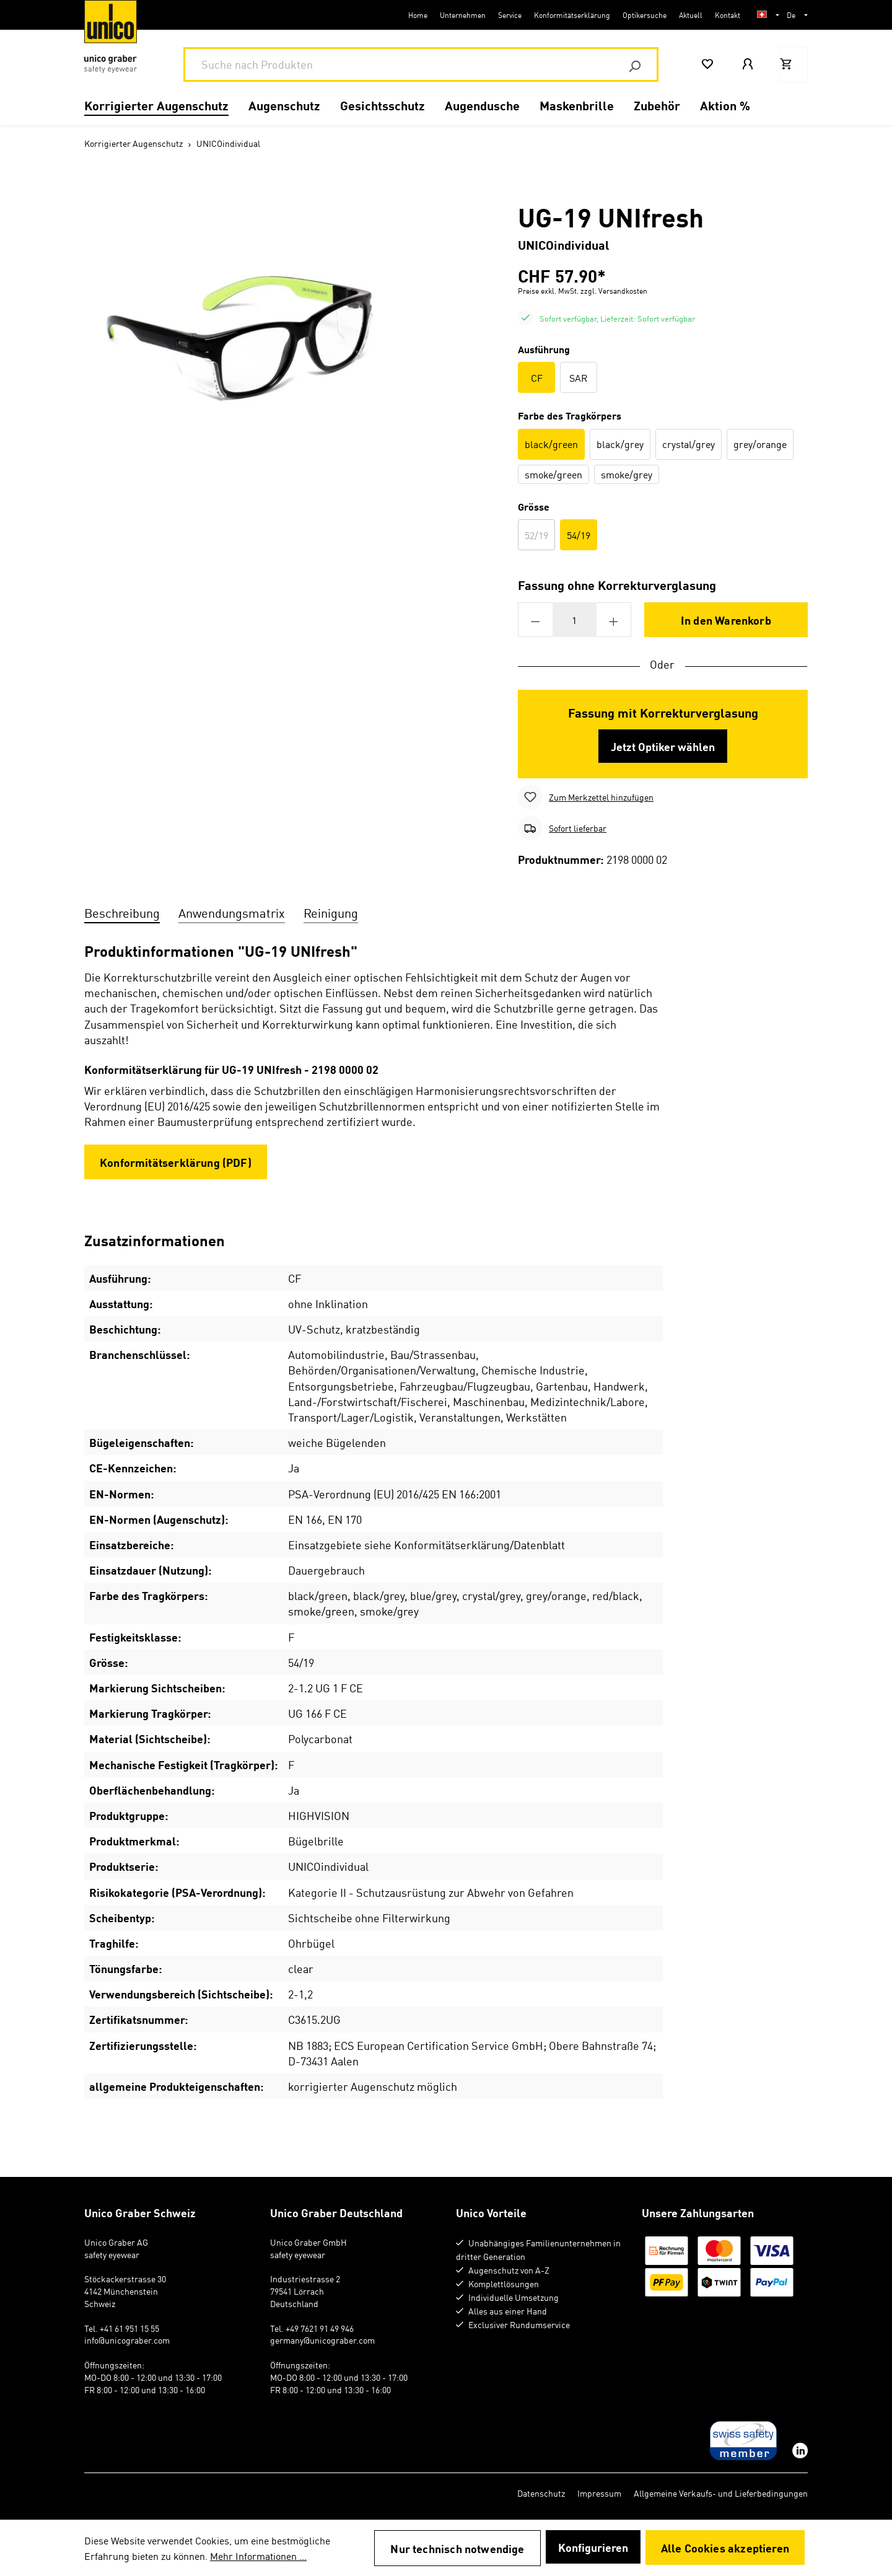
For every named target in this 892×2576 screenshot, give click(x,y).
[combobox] (399, 64)
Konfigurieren (593, 2547)
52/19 (540, 536)
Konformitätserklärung (572, 15)
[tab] (122, 911)
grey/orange (760, 444)
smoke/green (553, 474)
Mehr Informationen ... (258, 2555)
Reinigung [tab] (331, 912)
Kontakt (727, 15)
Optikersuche (645, 15)
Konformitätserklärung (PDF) (175, 1162)
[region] (260, 334)
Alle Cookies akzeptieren (725, 2547)
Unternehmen (463, 15)
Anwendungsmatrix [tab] (231, 912)
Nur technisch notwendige (457, 2548)
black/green (551, 444)
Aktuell (690, 15)
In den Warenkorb (726, 620)
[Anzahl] (575, 619)
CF (537, 377)
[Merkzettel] (708, 64)
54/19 (578, 535)
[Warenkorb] (793, 64)
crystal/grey (688, 444)
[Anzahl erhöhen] (614, 619)
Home (417, 15)
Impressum (599, 2493)
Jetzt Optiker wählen (663, 746)
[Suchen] (634, 64)
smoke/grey (626, 474)
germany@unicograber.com (322, 2340)
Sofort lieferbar (577, 828)
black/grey (620, 444)
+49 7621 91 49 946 (320, 2328)
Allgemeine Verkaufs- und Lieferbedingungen (721, 2493)
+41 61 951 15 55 (129, 2328)
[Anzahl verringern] (535, 619)
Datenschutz (541, 2493)
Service (510, 15)
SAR (578, 377)
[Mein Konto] (749, 64)
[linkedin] (799, 2450)
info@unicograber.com (127, 2340)
